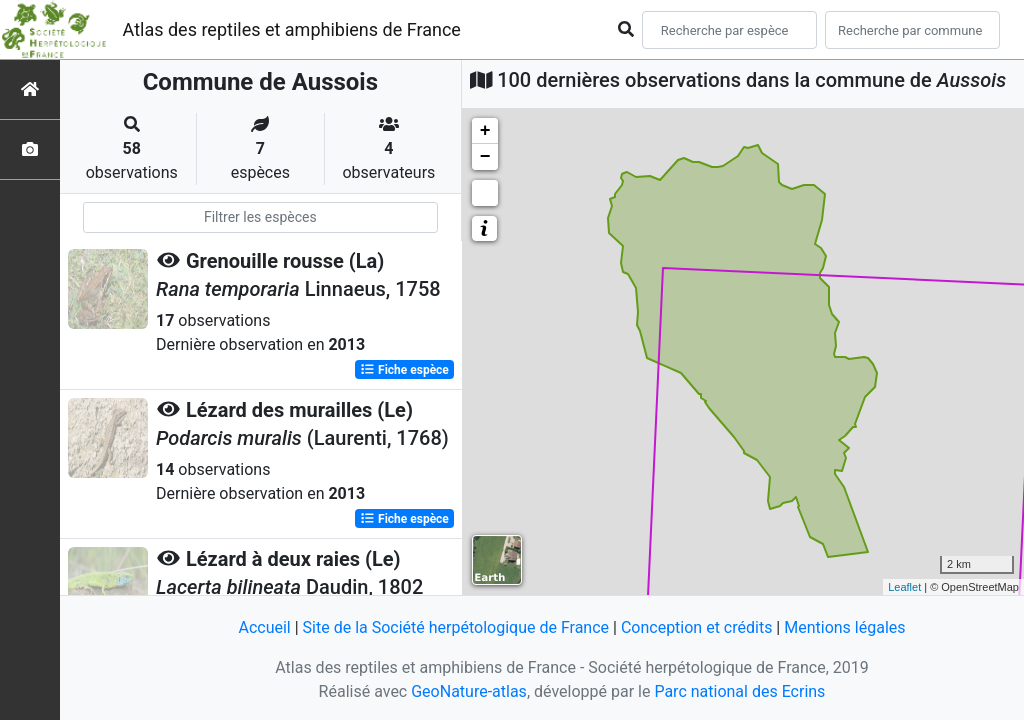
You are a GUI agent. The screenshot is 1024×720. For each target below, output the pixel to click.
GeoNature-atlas (469, 691)
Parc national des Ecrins (739, 691)
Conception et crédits (697, 627)
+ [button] (485, 131)
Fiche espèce (404, 370)
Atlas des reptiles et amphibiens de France (292, 29)
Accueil (264, 627)
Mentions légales (844, 627)
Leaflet (904, 587)
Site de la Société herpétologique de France (456, 627)
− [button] (485, 157)
